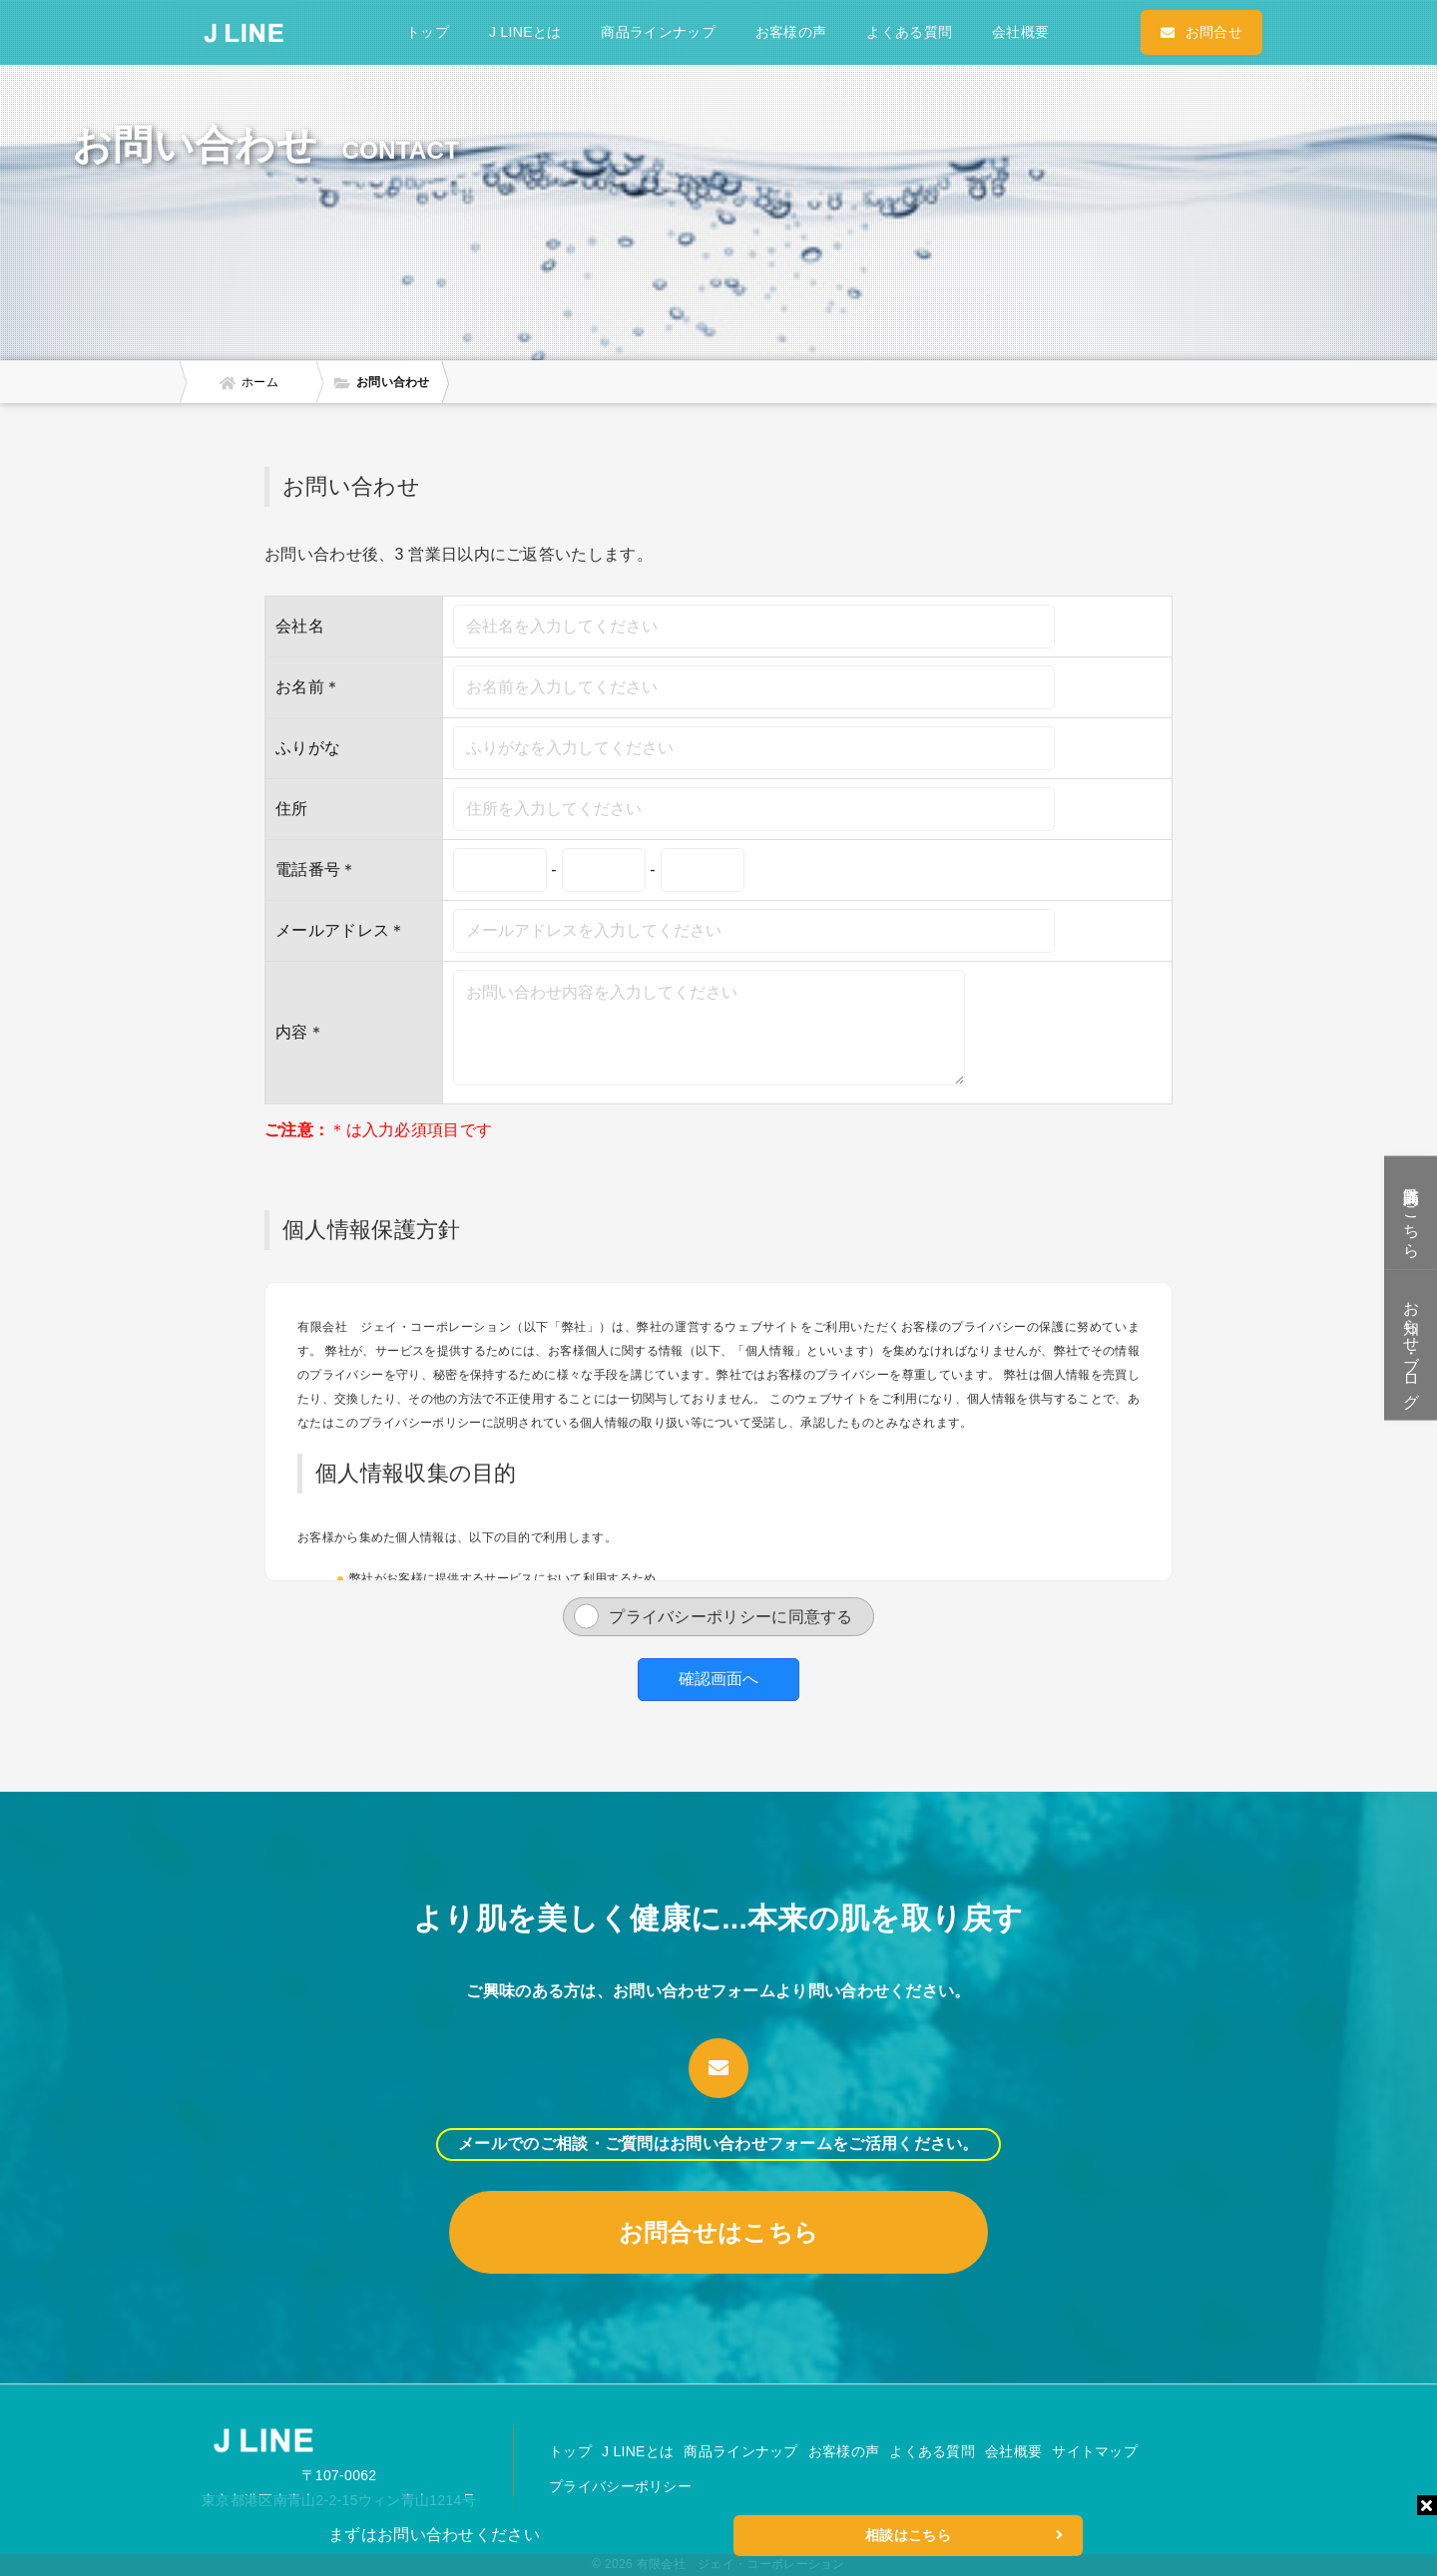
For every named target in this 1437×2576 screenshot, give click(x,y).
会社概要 (1020, 32)
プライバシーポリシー (620, 2486)
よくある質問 (909, 32)
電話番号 (316, 869)
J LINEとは (525, 32)
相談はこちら (964, 2535)
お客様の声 (791, 32)
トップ (427, 32)
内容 (291, 1032)
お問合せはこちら (718, 2232)
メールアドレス (332, 930)
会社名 (299, 626)
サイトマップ (1095, 2451)
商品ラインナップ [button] (658, 32)
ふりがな (307, 747)
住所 (291, 808)
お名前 (299, 686)
